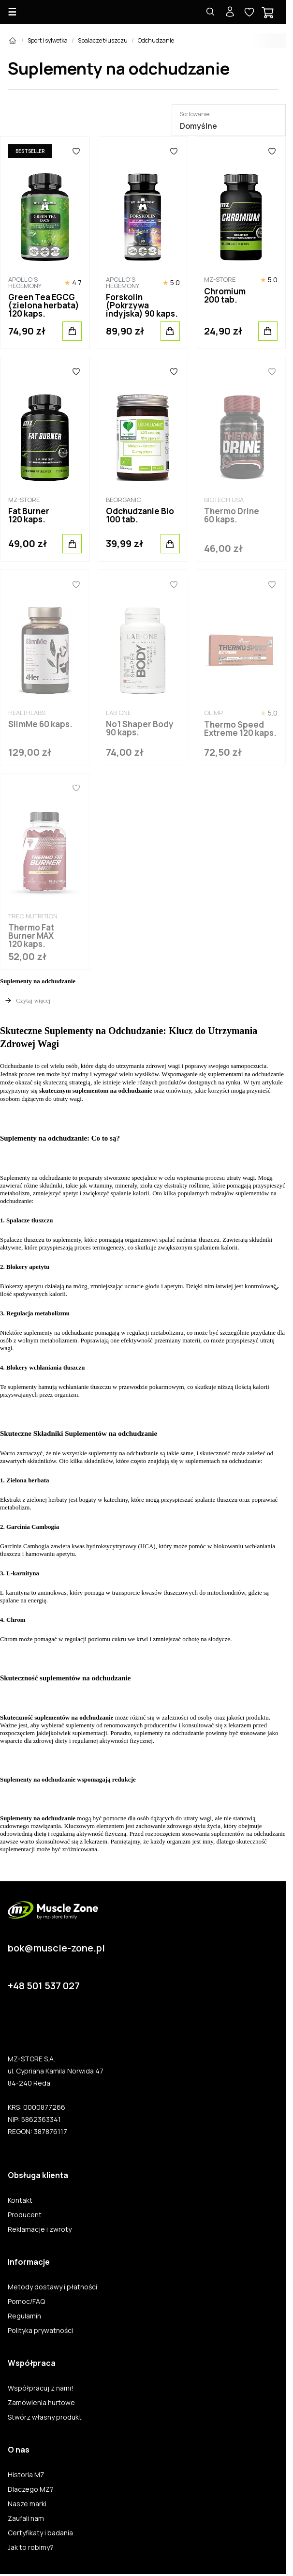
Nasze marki (27, 2503)
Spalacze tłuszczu (103, 40)
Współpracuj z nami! (40, 2388)
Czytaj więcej (33, 1000)
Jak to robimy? (31, 2547)
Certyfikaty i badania (40, 2533)
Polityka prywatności (40, 2330)
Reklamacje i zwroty (40, 2229)
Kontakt (20, 2200)
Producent (25, 2214)
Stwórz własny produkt (45, 2417)
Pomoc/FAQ (26, 2301)
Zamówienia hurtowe (41, 2402)
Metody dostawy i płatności (52, 2287)
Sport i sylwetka (48, 40)
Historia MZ (26, 2474)
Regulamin (24, 2316)
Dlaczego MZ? (31, 2489)
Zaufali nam (26, 2518)
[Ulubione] (76, 151)
